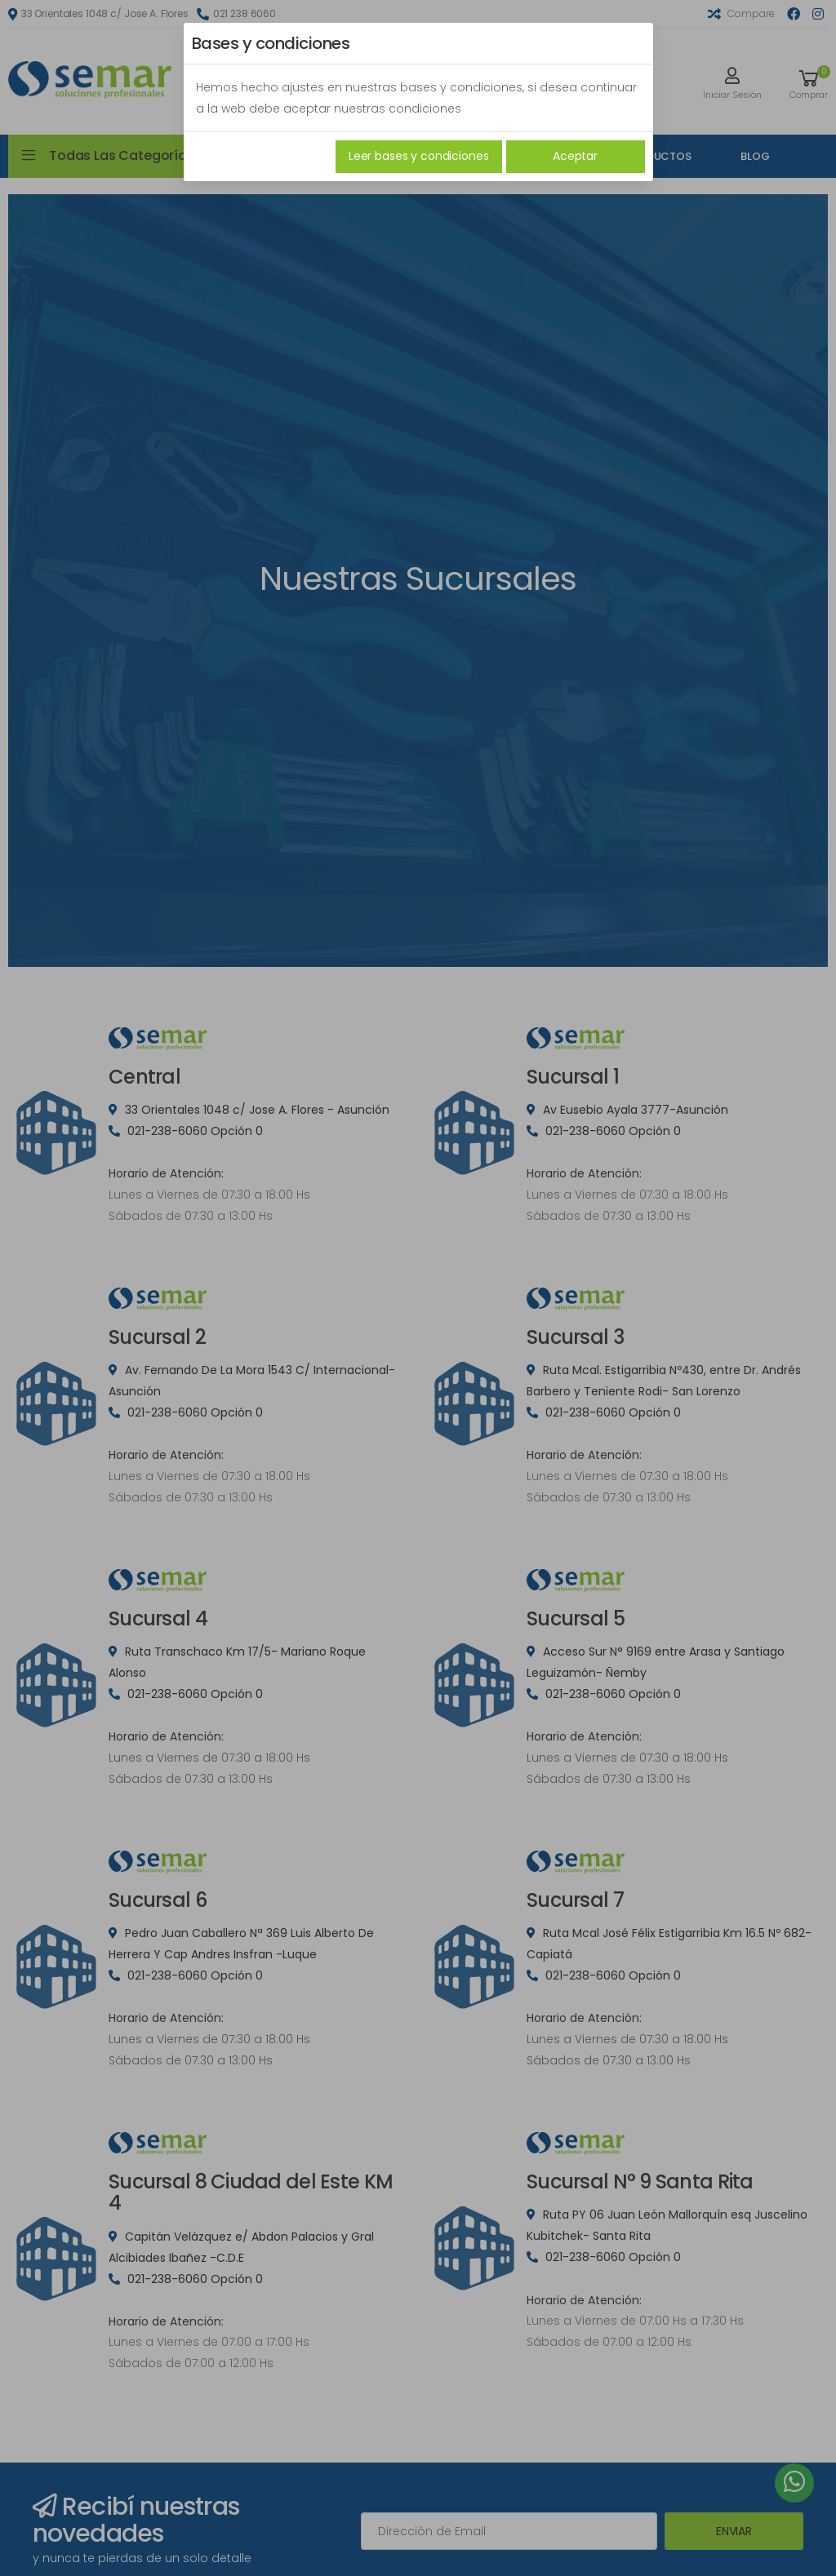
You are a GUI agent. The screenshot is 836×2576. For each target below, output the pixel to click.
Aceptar (575, 156)
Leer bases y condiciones (419, 156)
